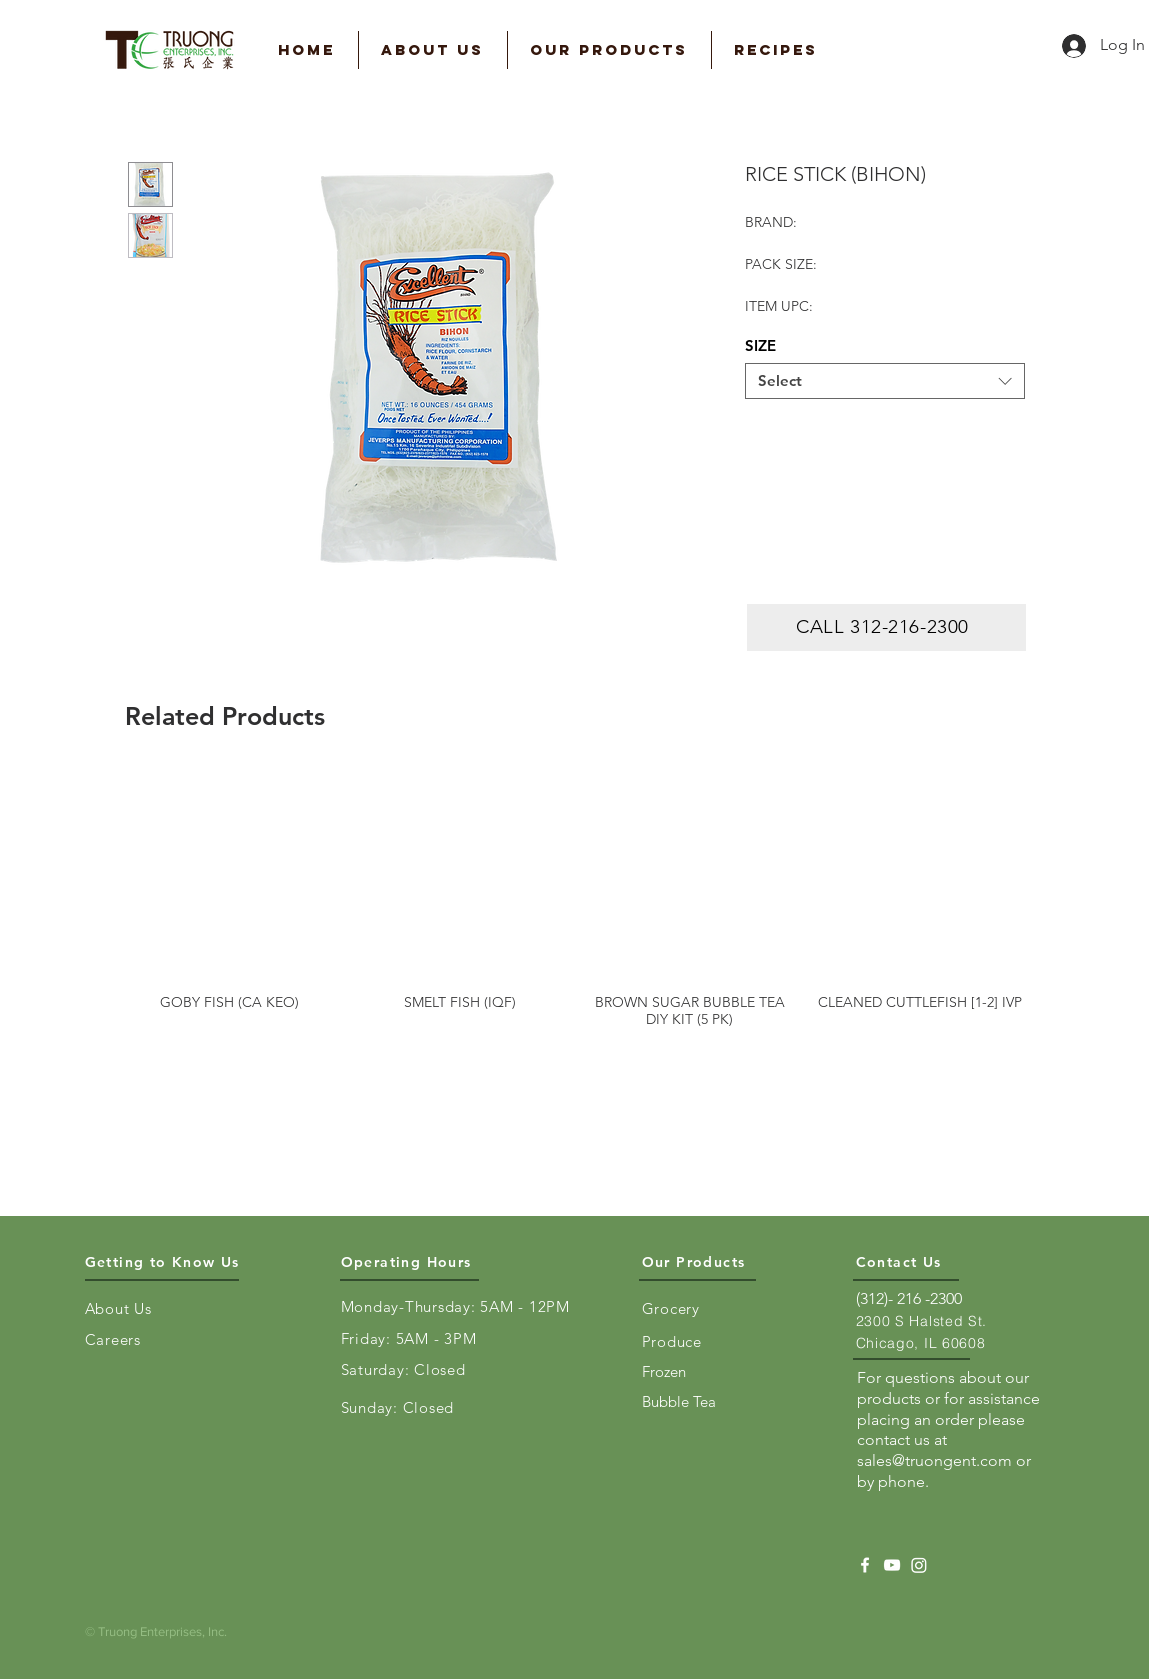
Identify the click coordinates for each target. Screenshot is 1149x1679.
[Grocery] (682, 1308)
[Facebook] (865, 1565)
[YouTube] (892, 1565)
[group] (575, 898)
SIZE (760, 345)
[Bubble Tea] (682, 1401)
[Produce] (682, 1341)
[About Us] (125, 1308)
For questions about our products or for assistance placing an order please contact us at (948, 1408)
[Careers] (125, 1339)
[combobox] (885, 381)
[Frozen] (682, 1371)
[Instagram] (919, 1565)
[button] (433, 50)
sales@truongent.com (934, 1460)
